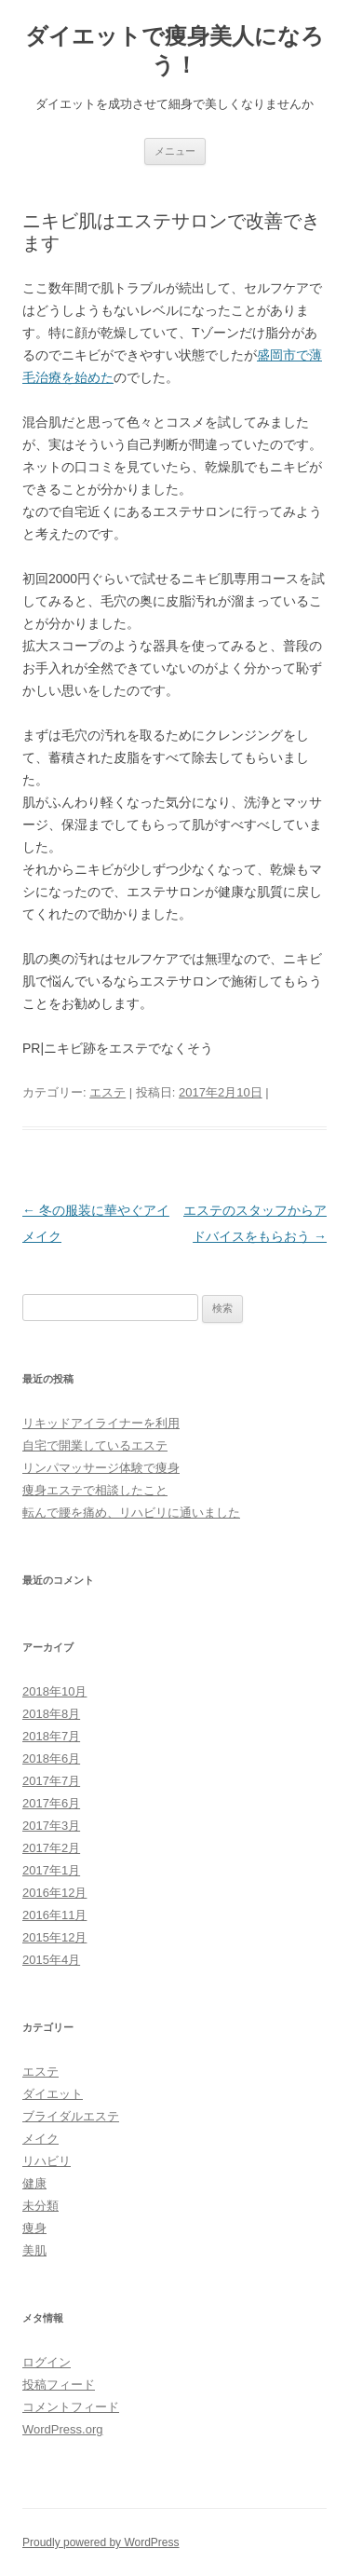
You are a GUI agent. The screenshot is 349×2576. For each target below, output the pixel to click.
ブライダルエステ (70, 2116)
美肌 (34, 2250)
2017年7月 (51, 1781)
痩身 (34, 2228)
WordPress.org (62, 2429)
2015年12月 (54, 1937)
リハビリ (46, 2161)
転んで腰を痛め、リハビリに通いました (131, 1513)
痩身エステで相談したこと (95, 1490)
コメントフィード (70, 2407)
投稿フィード (58, 2385)
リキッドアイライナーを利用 (101, 1423)
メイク (40, 2139)
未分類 (40, 2206)
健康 (34, 2183)
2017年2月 (51, 1848)
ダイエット (52, 2094)
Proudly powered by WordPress (101, 2542)
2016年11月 (54, 1915)
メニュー (174, 151)
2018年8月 (51, 1714)
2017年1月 (51, 1870)
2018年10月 (54, 1691)
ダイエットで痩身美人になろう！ (174, 50)
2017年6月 (51, 1803)
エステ (107, 1092)
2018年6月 (51, 1758)
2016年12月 (54, 1893)
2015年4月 (51, 1960)
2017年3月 (51, 1826)
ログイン (46, 2362)
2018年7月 (51, 1736)
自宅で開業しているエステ (95, 1445)
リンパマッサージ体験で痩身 (101, 1468)
